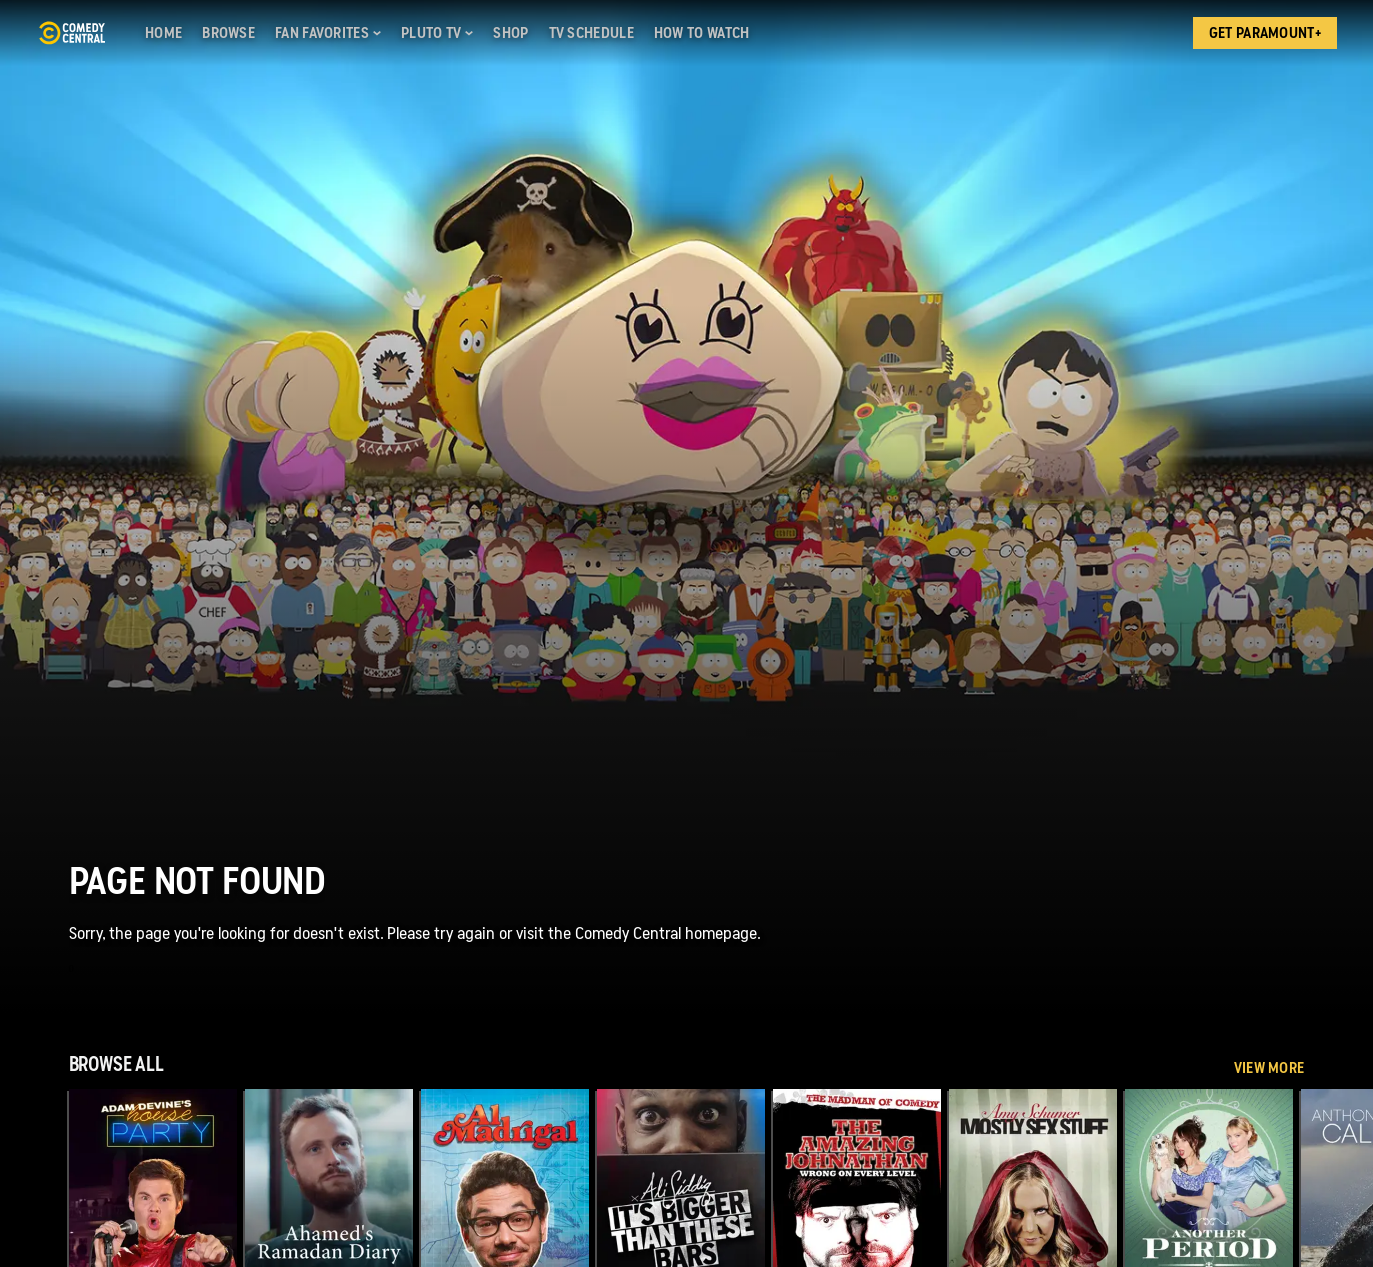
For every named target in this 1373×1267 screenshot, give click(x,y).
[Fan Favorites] (328, 33)
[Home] (163, 33)
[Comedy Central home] (71, 33)
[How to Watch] (702, 33)
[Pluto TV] (437, 33)
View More (1269, 1068)
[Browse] (228, 33)
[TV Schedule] (591, 33)
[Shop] (510, 33)
